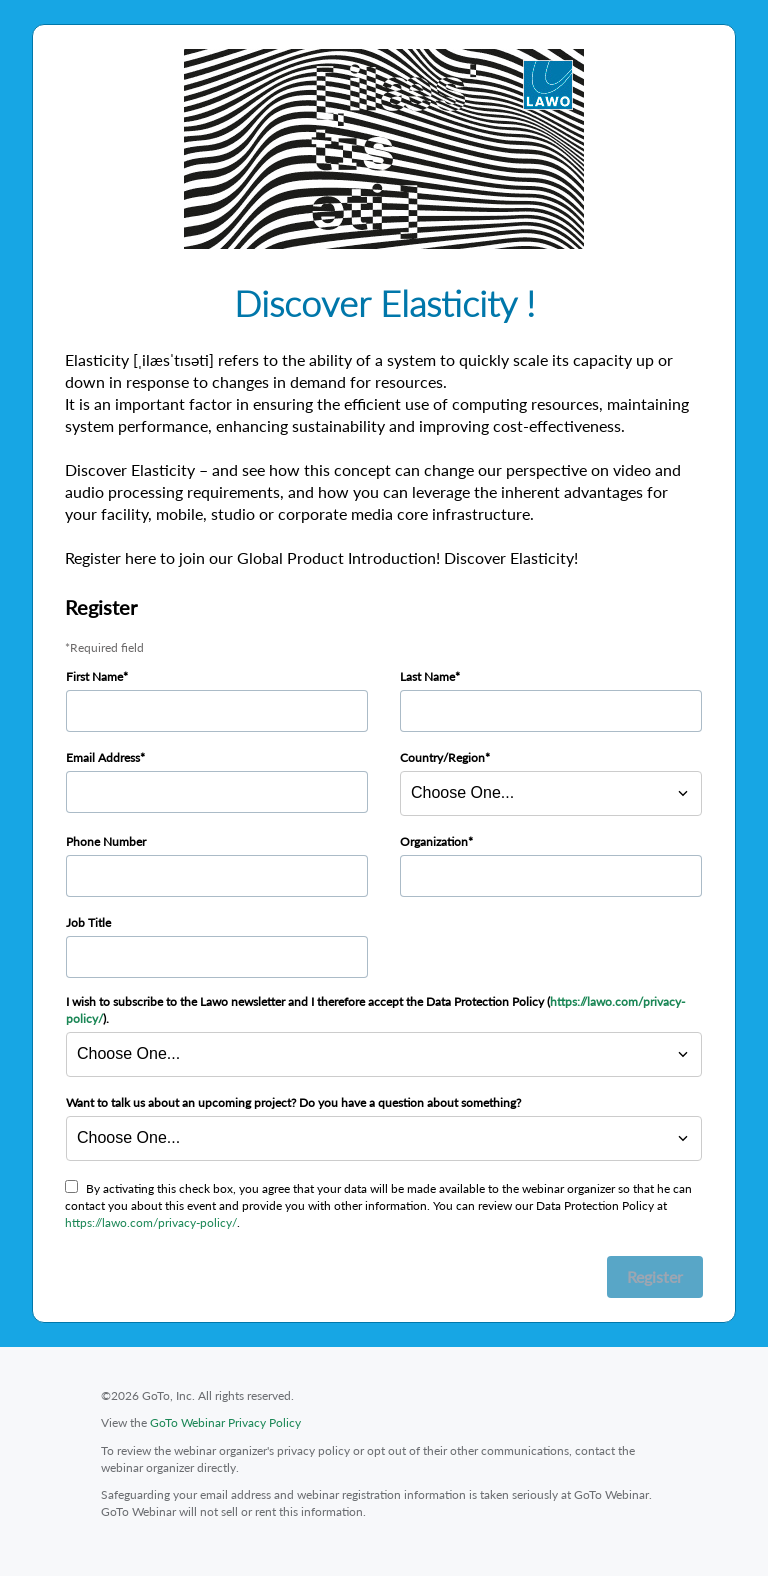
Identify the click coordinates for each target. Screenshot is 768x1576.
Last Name (427, 676)
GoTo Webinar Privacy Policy (225, 1422)
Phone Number (106, 841)
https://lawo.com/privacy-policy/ (151, 1222)
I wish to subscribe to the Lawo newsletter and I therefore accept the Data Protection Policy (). (375, 1010)
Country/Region (442, 757)
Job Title (88, 922)
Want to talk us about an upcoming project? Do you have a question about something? (293, 1102)
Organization (434, 841)
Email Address (103, 757)
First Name (94, 676)
